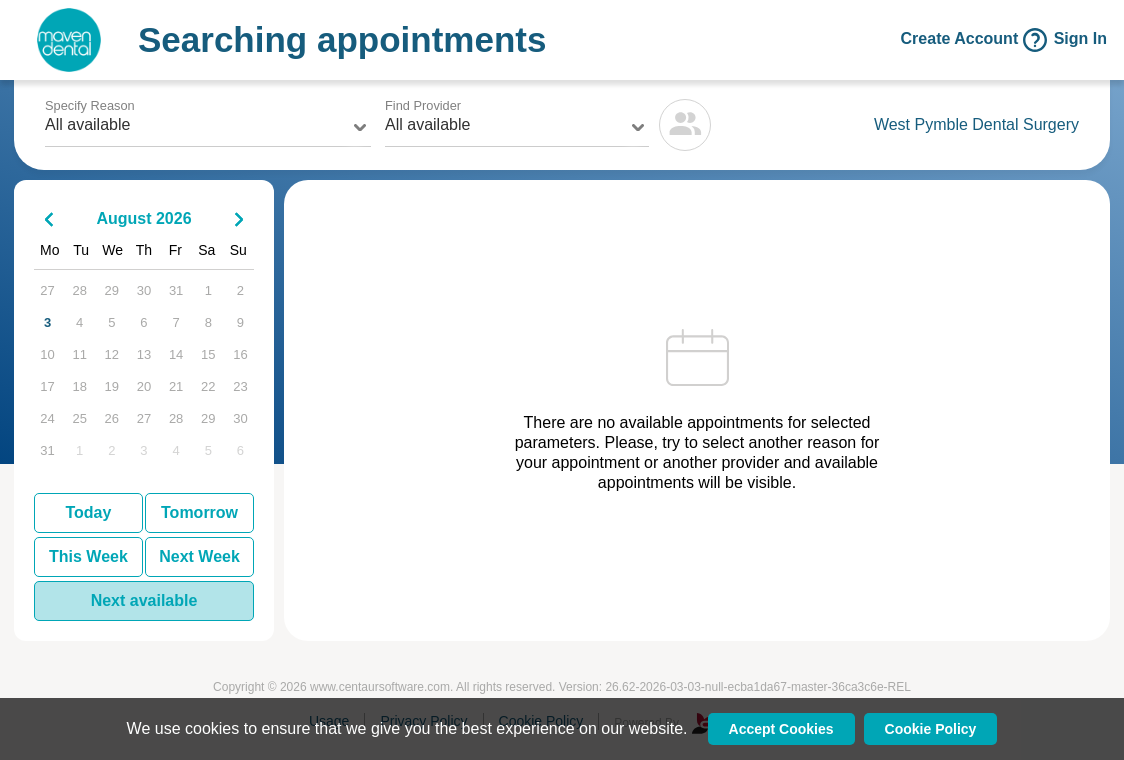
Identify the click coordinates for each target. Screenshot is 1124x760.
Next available (144, 600)
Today (88, 512)
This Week (88, 556)
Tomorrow (199, 512)
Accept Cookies (781, 729)
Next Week (199, 556)
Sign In (1080, 39)
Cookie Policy (931, 729)
